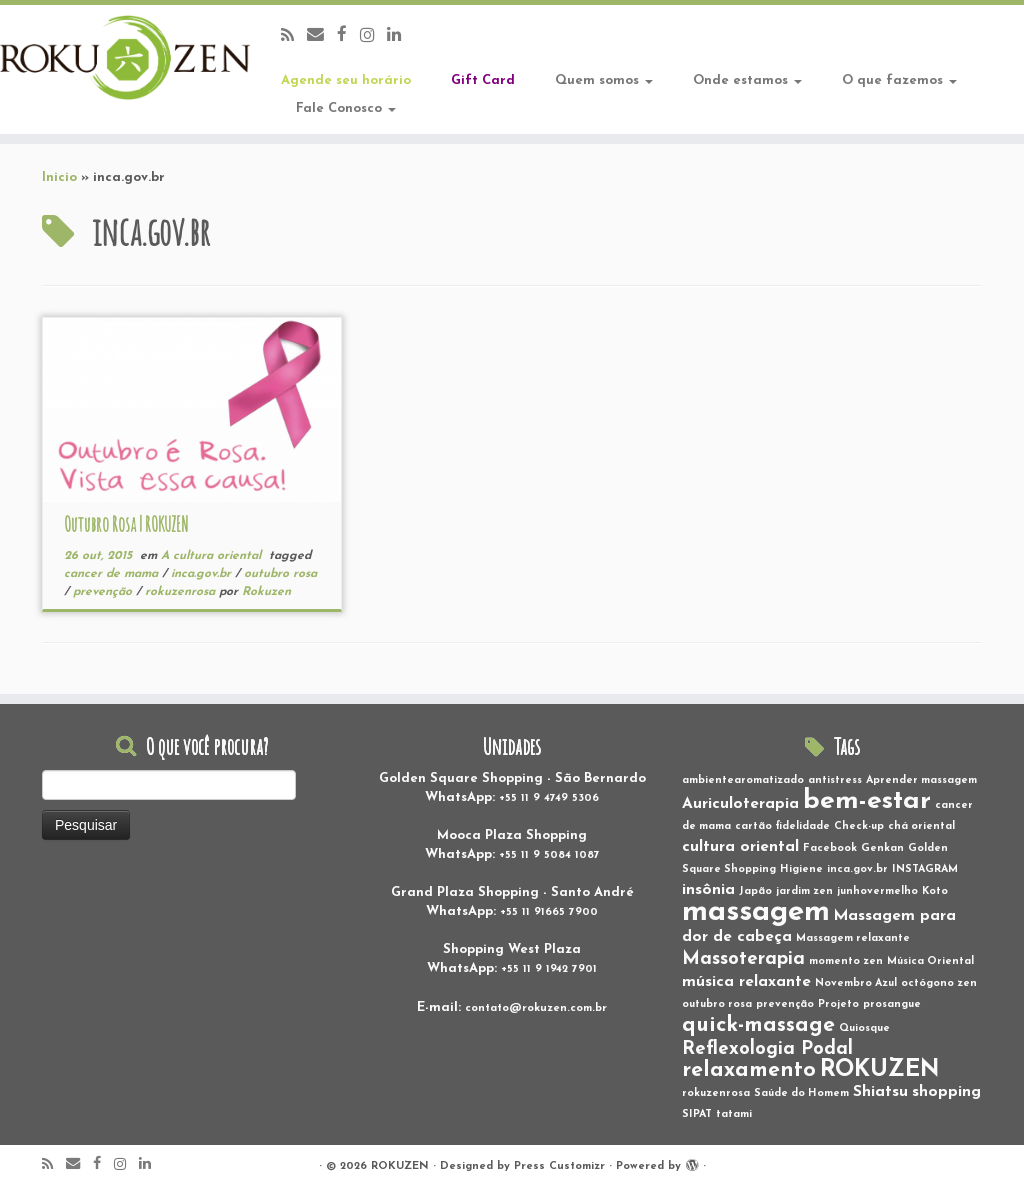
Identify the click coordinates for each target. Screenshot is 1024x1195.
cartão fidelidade (782, 826)
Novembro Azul (856, 983)
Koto (935, 891)
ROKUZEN (880, 1070)
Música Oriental (930, 961)
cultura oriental (740, 847)
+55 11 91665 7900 (549, 912)
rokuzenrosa (182, 592)
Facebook (830, 848)
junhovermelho (877, 891)
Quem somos (604, 80)
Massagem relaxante (853, 938)
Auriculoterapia (740, 804)
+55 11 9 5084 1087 (549, 855)
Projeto (838, 1004)
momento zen (846, 961)
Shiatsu (880, 1092)
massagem (756, 912)
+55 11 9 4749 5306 (549, 798)
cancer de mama (113, 574)
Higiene (801, 869)
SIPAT (697, 1114)
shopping (946, 1092)
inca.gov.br (203, 574)
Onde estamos (747, 80)
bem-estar (867, 801)
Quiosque (864, 1028)
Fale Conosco (346, 108)
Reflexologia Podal (767, 1049)
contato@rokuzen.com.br (536, 1008)
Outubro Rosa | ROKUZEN (126, 524)
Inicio (59, 177)
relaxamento (749, 1070)
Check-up (859, 826)
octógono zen (939, 983)
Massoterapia (743, 959)
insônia (708, 890)
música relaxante (746, 982)
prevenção (104, 592)
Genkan (882, 848)
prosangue (892, 1004)
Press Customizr (559, 1166)
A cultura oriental (213, 556)
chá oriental (921, 826)
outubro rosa (280, 574)
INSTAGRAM (925, 869)
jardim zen (804, 891)
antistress (835, 780)
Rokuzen (266, 592)
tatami (734, 1114)
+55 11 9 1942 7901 (549, 969)
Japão (755, 891)
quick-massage (758, 1025)
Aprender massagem (921, 780)
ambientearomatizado (743, 780)
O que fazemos (899, 80)
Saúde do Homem (801, 1093)
